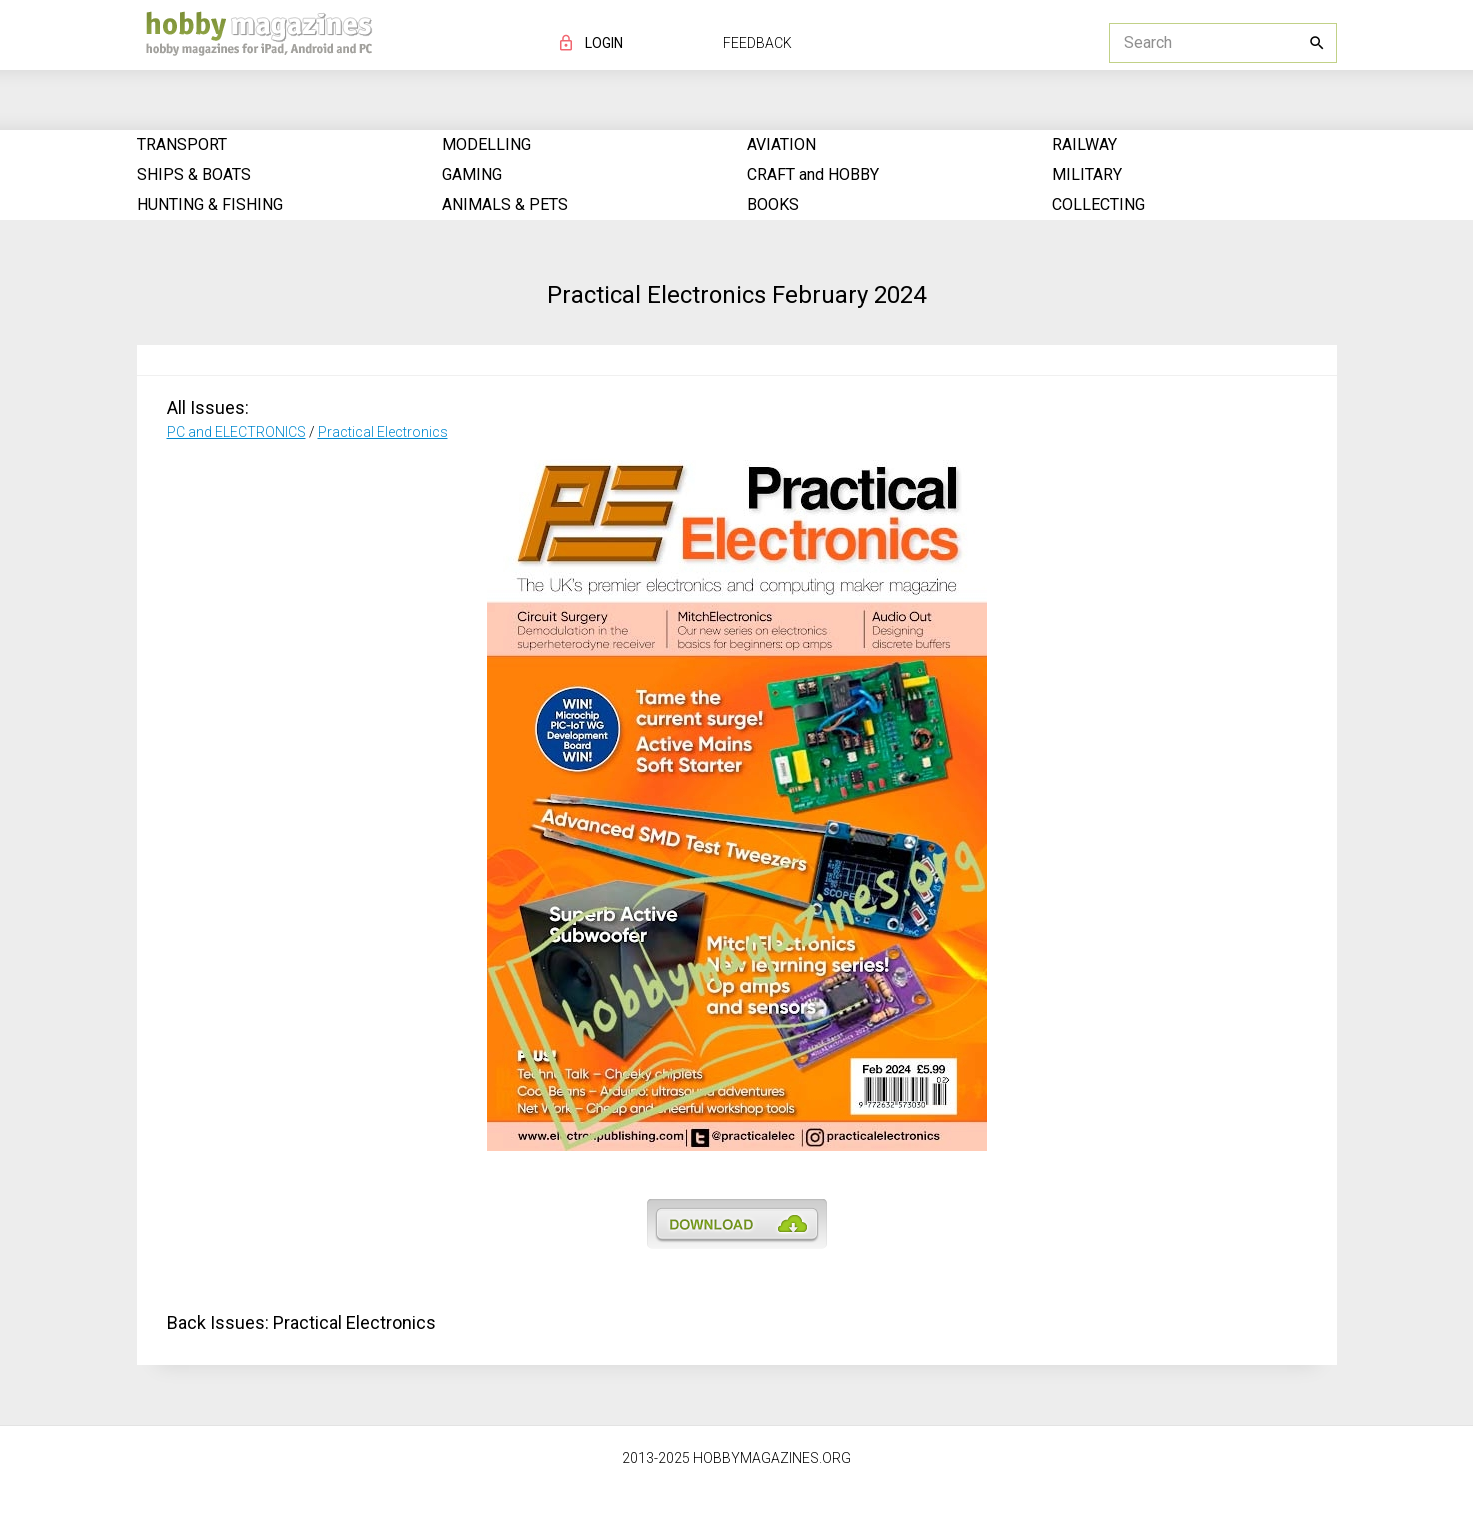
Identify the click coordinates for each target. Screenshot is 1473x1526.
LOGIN (604, 43)
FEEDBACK (757, 43)
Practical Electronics (383, 432)
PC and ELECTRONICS (236, 432)
